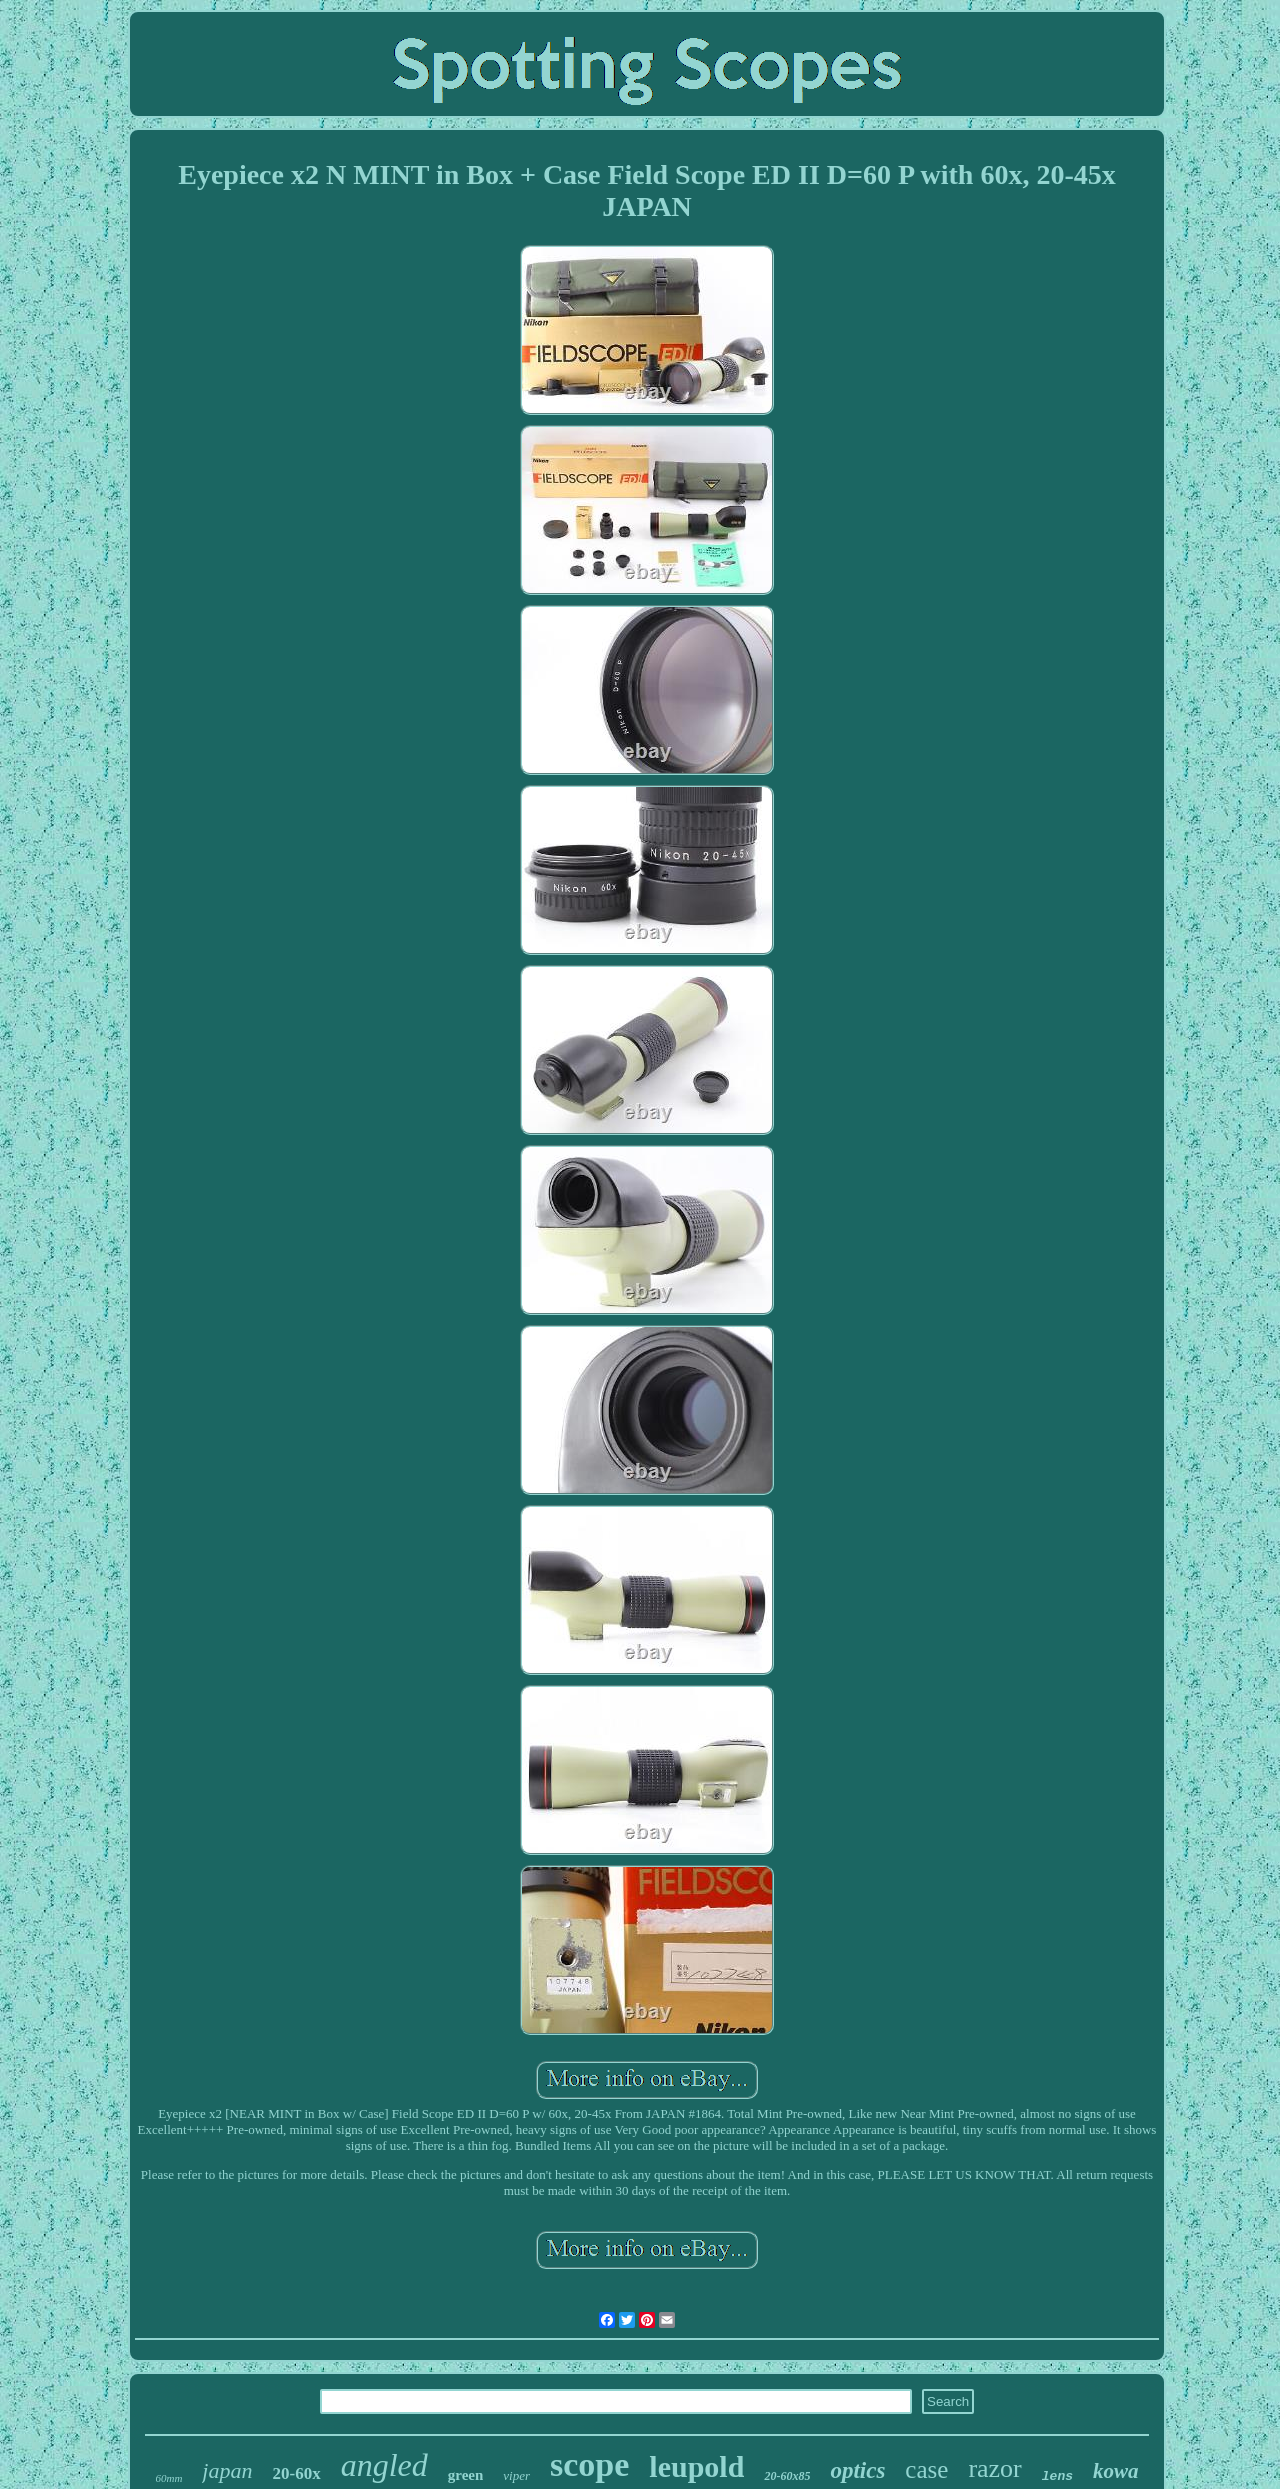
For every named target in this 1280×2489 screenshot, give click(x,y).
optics (857, 2470)
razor (994, 2468)
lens (1057, 2476)
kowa (1116, 2471)
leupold (696, 2466)
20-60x (296, 2473)
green (466, 2475)
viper (516, 2475)
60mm (168, 2478)
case (926, 2469)
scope (589, 2464)
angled (384, 2465)
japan (227, 2470)
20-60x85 (787, 2476)
